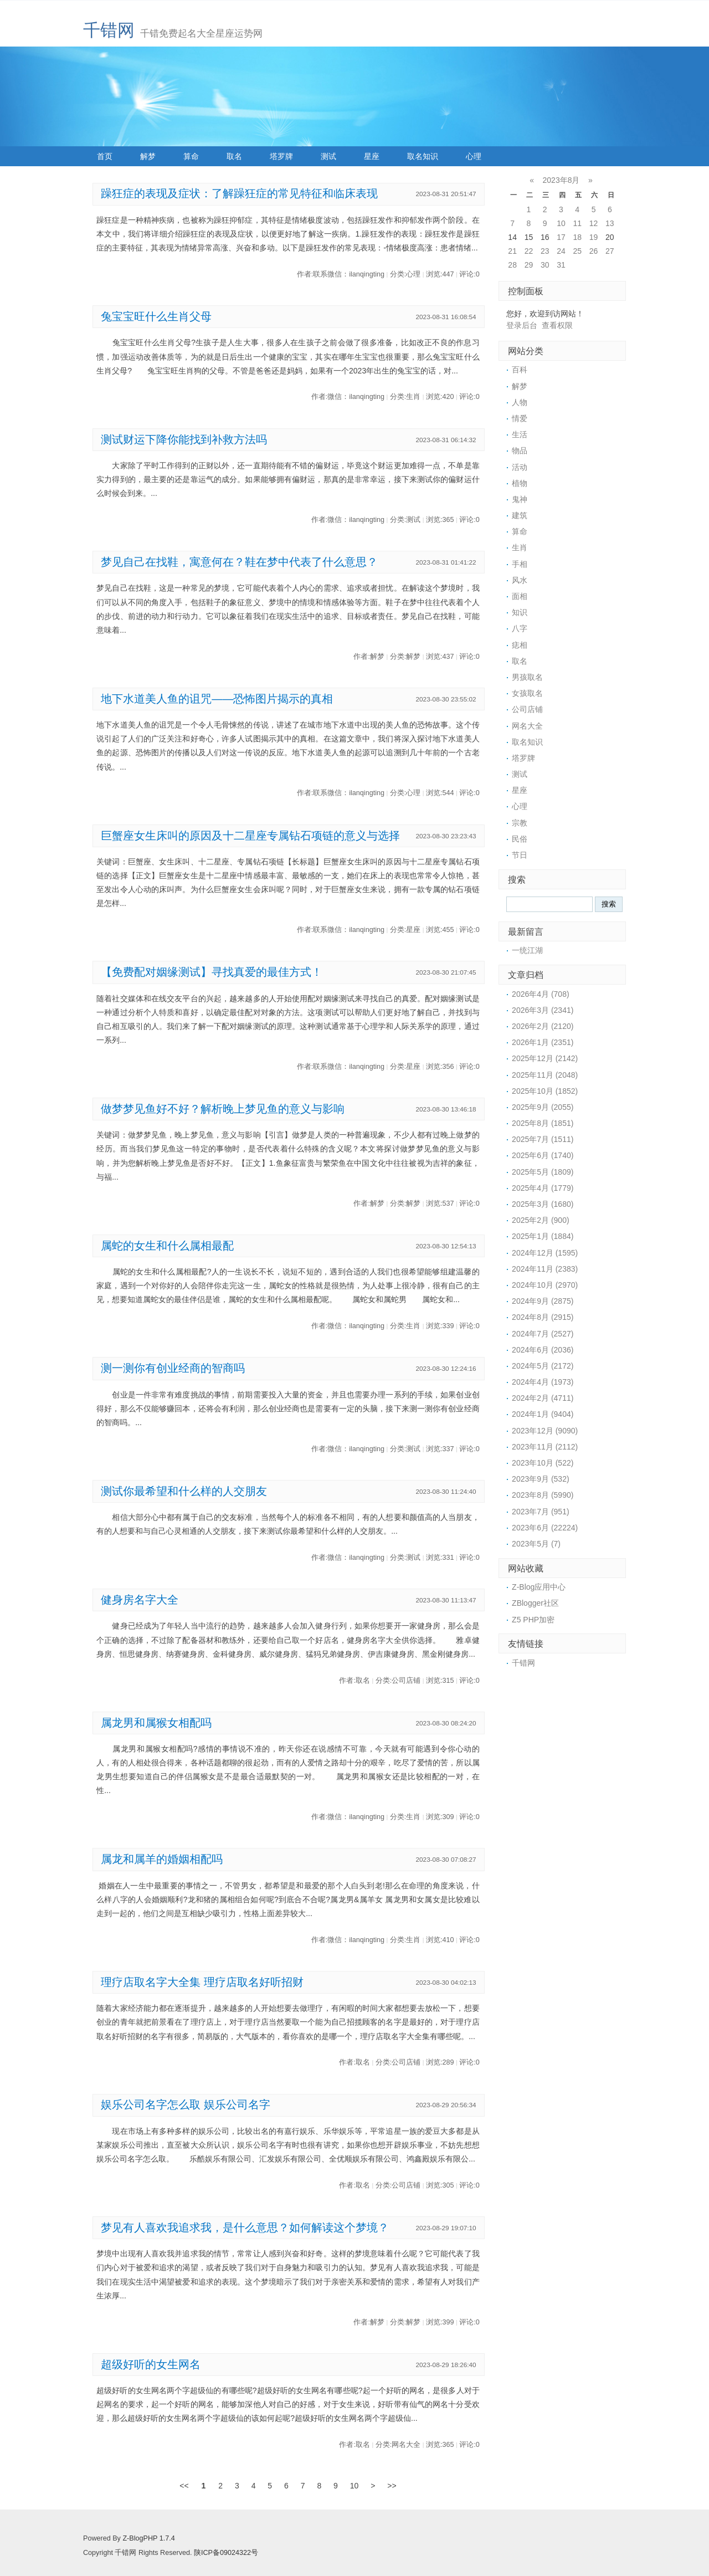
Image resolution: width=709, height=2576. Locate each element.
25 (577, 251)
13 (609, 223)
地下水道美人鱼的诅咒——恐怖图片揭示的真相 (217, 699)
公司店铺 (527, 709)
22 (529, 251)
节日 (519, 855)
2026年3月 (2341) (542, 1010)
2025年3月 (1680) (542, 1204)
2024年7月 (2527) (542, 1333)
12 (593, 223)
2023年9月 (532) (540, 1478)
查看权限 (557, 325)
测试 (328, 156)
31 (561, 264)
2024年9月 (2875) (542, 1301)
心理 (473, 156)
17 (561, 237)
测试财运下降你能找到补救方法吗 (184, 439)
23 (545, 251)
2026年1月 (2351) (542, 1042)
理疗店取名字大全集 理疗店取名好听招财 (202, 1982)
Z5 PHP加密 (533, 1619)
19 (593, 237)
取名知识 (422, 156)
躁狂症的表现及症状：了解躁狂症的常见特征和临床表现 (239, 193)
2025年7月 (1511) (542, 1139)
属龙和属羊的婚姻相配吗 (162, 1859)
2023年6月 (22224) (545, 1527)
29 (529, 264)
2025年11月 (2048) (545, 1075)
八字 (519, 628)
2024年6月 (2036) (542, 1349)
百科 (519, 369)
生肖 (519, 547)
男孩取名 (527, 677)
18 (577, 237)
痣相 (519, 645)
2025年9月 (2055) (542, 1107)
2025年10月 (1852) (545, 1091)
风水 (519, 580)
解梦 (148, 156)
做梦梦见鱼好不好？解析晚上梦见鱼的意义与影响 (223, 1109)
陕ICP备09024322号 (226, 2553)
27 (609, 251)
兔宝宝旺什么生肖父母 (156, 316)
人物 (519, 402)
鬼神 (519, 499)
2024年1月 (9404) (542, 1414)
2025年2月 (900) (540, 1220)
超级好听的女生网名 (151, 2364)
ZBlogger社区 (535, 1603)
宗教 (519, 822)
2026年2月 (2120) (542, 1026)
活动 (519, 467)
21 (512, 251)
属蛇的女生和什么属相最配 (167, 1246)
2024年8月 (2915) (542, 1317)
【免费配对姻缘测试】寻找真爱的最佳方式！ (211, 972)
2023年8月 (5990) (542, 1495)
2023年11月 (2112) (545, 1446)
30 (545, 264)
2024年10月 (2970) (545, 1285)
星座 (371, 156)
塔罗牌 (281, 156)
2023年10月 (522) (542, 1462)
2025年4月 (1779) (542, 1188)
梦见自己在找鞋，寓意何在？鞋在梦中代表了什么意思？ (239, 562)
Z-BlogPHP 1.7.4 (148, 2538)
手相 (519, 564)
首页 (104, 156)
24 (561, 251)
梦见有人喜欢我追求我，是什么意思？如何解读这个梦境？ (245, 2227)
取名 (234, 156)
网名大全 (527, 725)
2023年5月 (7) (536, 1543)
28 (512, 264)
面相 (519, 596)
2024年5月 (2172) (542, 1365)
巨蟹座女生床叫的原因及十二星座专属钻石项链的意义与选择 (250, 835)
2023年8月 (561, 180)
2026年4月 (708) (540, 994)
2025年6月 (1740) (542, 1155)
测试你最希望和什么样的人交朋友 (184, 1491)
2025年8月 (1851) (542, 1123)
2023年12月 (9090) (545, 1430)
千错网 (109, 30)
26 (593, 251)
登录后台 (521, 325)
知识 (519, 612)
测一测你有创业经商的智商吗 (173, 1368)
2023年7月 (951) (540, 1511)
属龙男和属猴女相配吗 (156, 1723)
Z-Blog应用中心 (539, 1587)
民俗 (519, 838)
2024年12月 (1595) (545, 1252)
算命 (191, 156)
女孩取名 (527, 693)
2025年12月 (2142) (545, 1058)
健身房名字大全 (139, 1600)
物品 (519, 450)
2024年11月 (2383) (545, 1268)
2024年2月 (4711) (542, 1398)
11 (577, 223)
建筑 (519, 515)
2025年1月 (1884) (542, 1236)
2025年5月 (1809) (542, 1171)
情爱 (519, 418)
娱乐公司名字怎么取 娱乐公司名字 (185, 2104)
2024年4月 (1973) (542, 1381)
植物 (519, 483)
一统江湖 (527, 950)
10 (561, 223)
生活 (519, 434)
